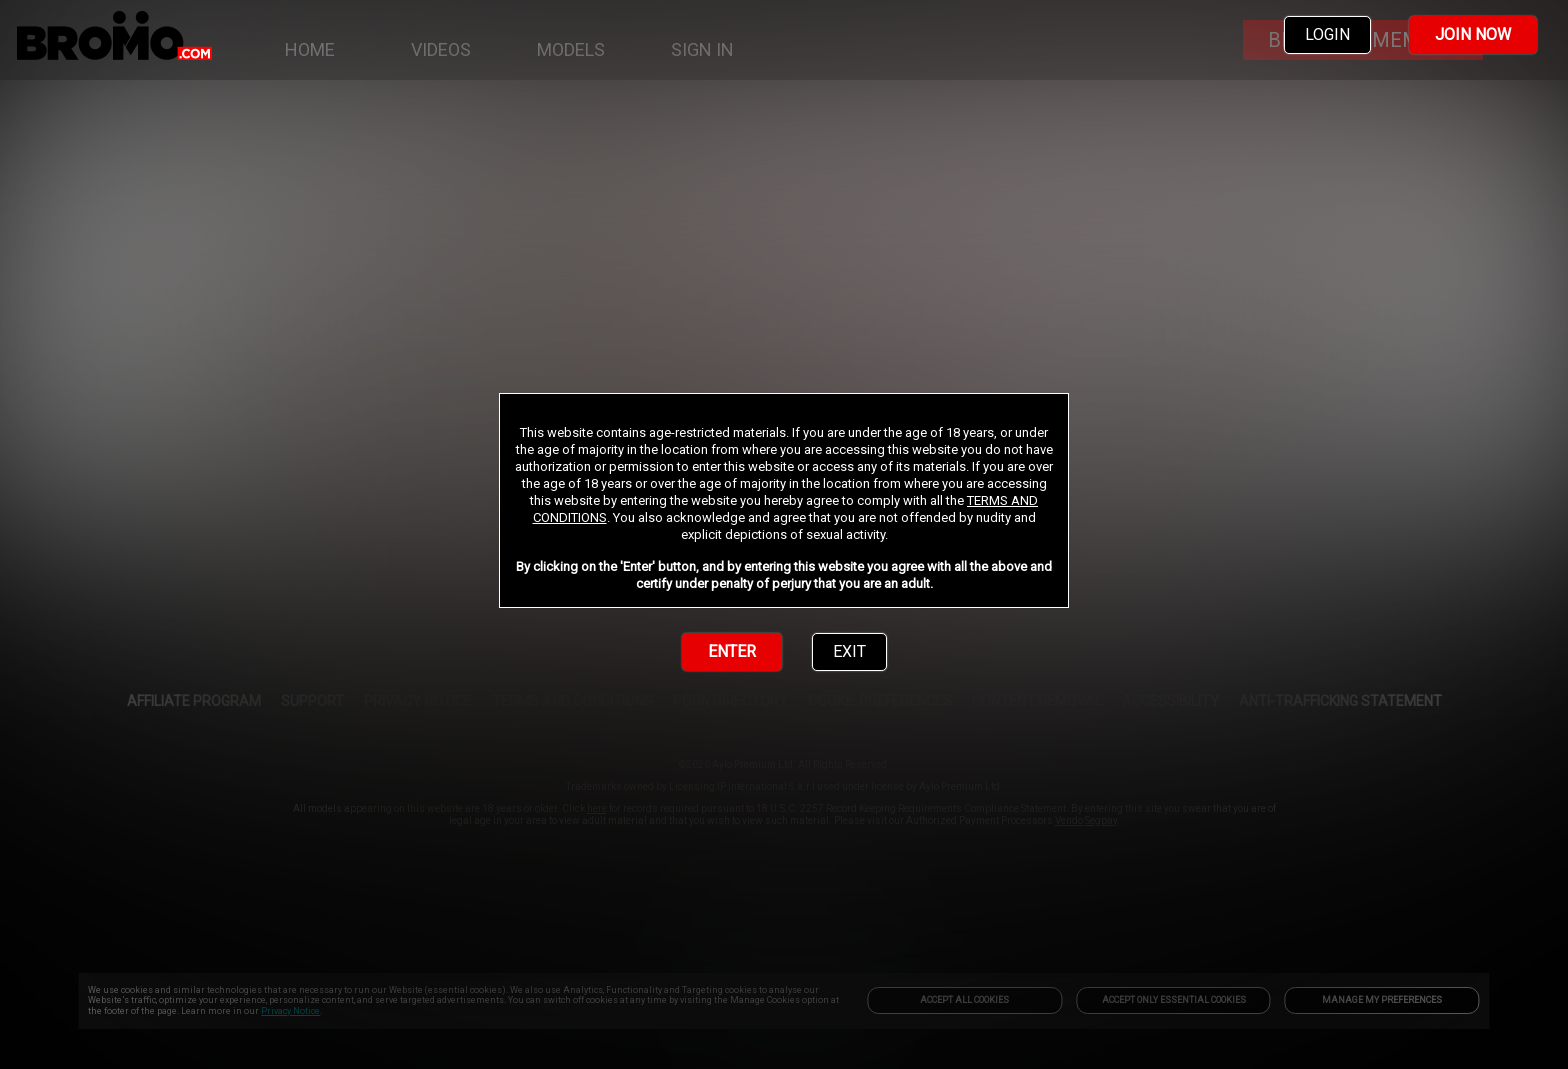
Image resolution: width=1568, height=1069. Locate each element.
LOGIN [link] (1327, 34)
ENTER (732, 651)
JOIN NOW (1473, 34)
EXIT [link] (849, 651)
